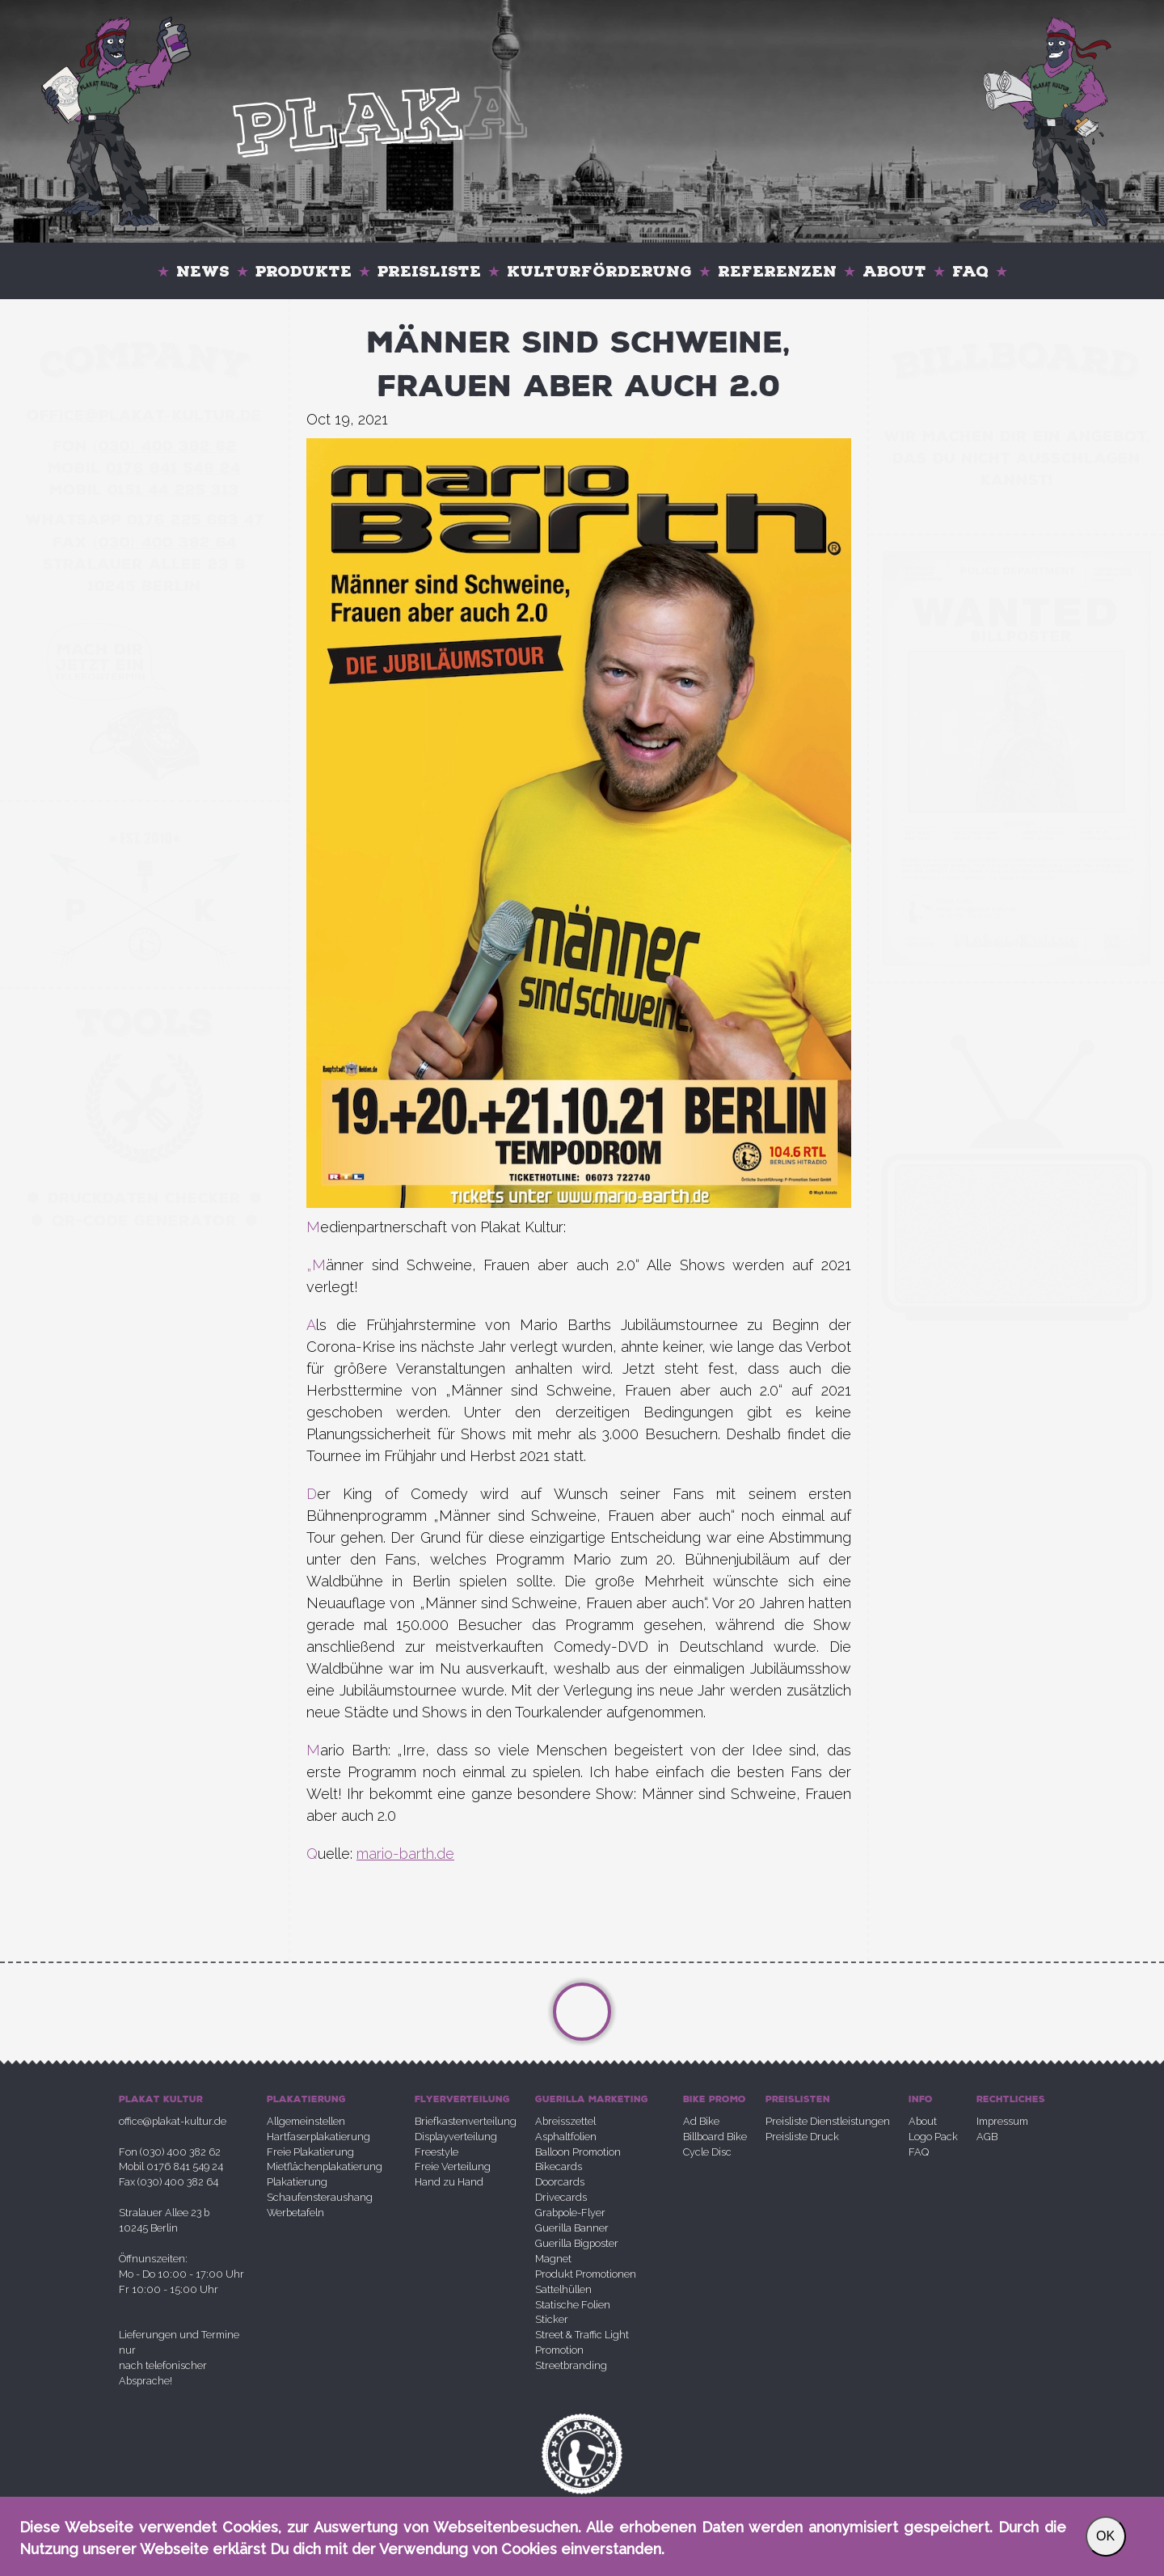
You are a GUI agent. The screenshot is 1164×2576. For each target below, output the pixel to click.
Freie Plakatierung (310, 2152)
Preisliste (429, 271)
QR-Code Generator (144, 1221)
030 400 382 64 (165, 542)
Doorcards (559, 2182)
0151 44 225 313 (173, 490)
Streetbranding (571, 2365)
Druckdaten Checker (144, 1198)
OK (1105, 2536)
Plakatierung (297, 2182)
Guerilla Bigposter (576, 2243)
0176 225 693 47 (195, 520)
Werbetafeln (295, 2212)
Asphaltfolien (566, 2136)
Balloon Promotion (578, 2152)
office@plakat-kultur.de (172, 2121)
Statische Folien (572, 2305)
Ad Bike (701, 2121)
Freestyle (436, 2152)
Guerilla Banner (572, 2228)
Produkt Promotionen (585, 2274)
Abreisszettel (565, 2121)
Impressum (1002, 2121)
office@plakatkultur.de (144, 415)
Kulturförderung (599, 271)
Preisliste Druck (802, 2136)
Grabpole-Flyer (570, 2212)
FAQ (970, 271)
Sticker (551, 2319)
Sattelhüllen (563, 2289)
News (203, 271)
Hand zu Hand (449, 2182)
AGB (986, 2136)
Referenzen (777, 271)
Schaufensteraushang (320, 2197)
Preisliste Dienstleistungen (827, 2121)
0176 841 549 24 (173, 468)
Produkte (303, 271)
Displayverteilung (456, 2136)
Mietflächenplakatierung (324, 2166)
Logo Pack (933, 2136)
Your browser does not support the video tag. (1016, 732)
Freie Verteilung (453, 2166)
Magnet (553, 2259)
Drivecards (561, 2197)
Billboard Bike (715, 2136)
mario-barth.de (405, 1853)
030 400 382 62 (165, 446)
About (894, 271)
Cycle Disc (707, 2152)
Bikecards (558, 2166)
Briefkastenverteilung (466, 2121)
